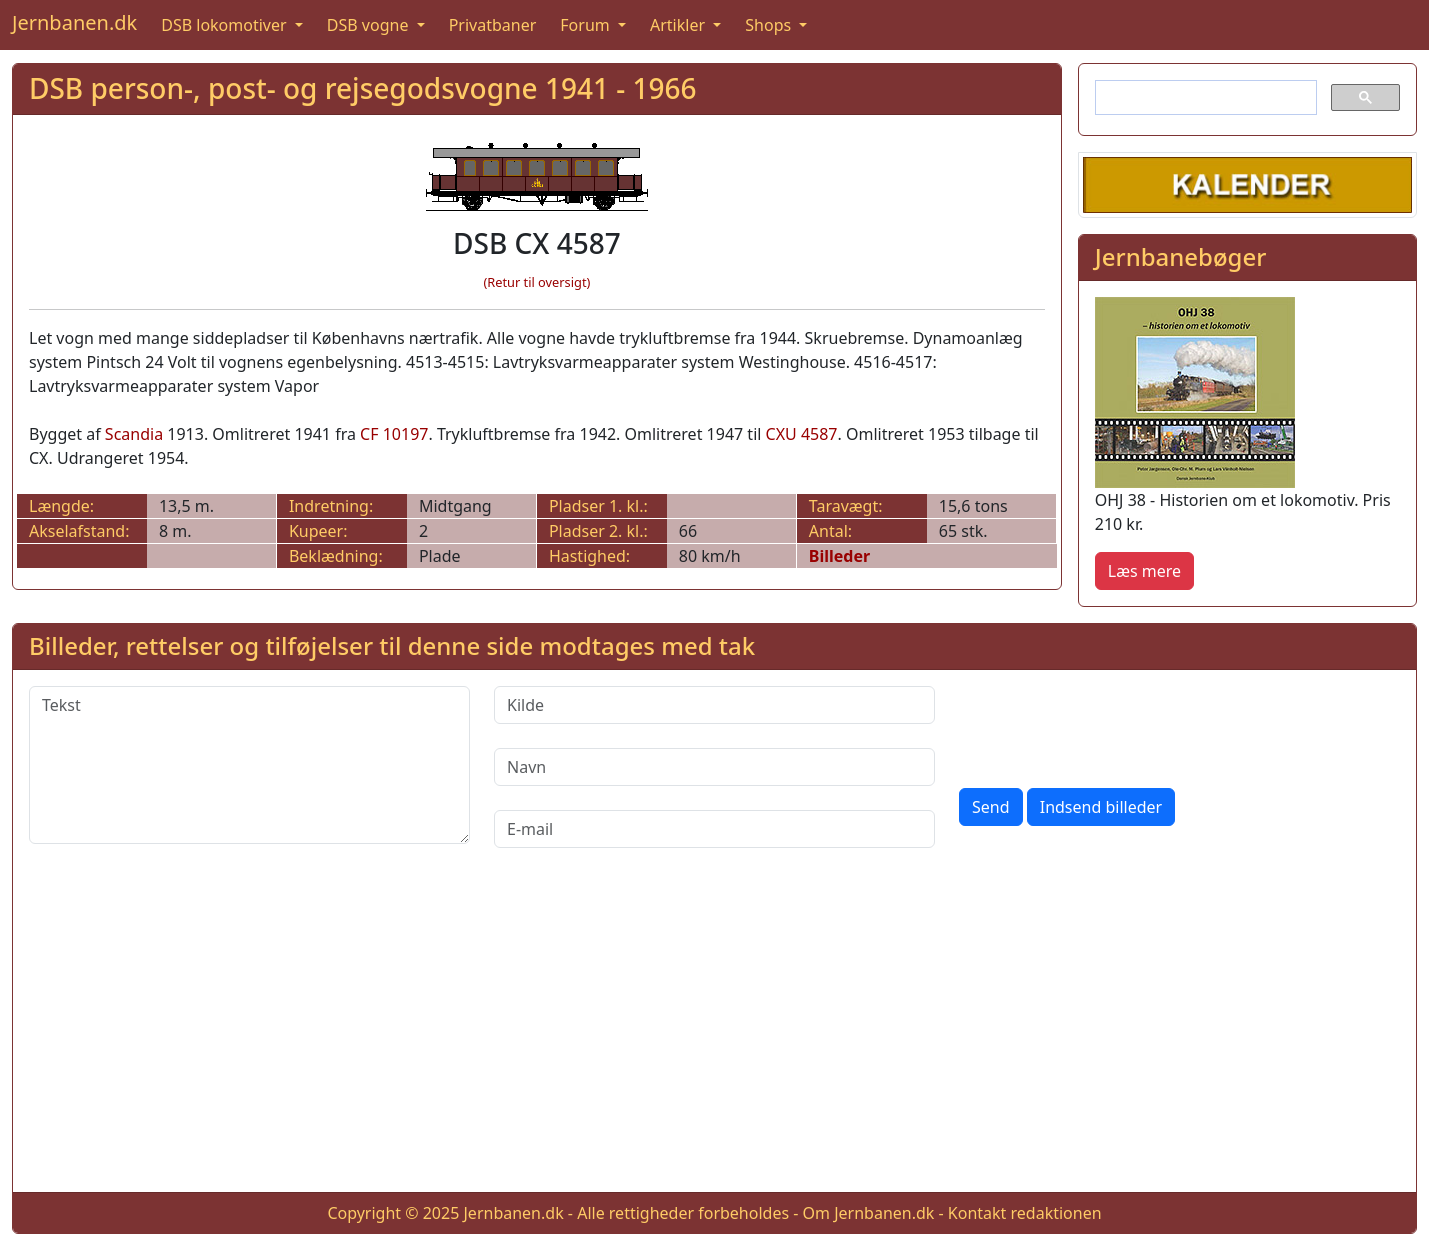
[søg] (1204, 98)
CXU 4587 (802, 434)
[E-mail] (714, 829)
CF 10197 (394, 434)
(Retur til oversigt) (536, 282)
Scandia (134, 434)
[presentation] (1111, 725)
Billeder (839, 556)
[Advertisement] (715, 1036)
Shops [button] (770, 25)
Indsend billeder (1101, 807)
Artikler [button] (679, 25)
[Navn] (714, 767)
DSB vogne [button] (370, 25)
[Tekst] (249, 765)
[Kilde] (714, 705)
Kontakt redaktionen (1025, 1213)
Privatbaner (493, 25)
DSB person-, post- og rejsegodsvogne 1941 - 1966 (363, 88)
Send (991, 807)
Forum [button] (587, 25)
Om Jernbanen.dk (869, 1213)
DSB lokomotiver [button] (226, 25)
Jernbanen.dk (74, 22)
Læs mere (1144, 571)
